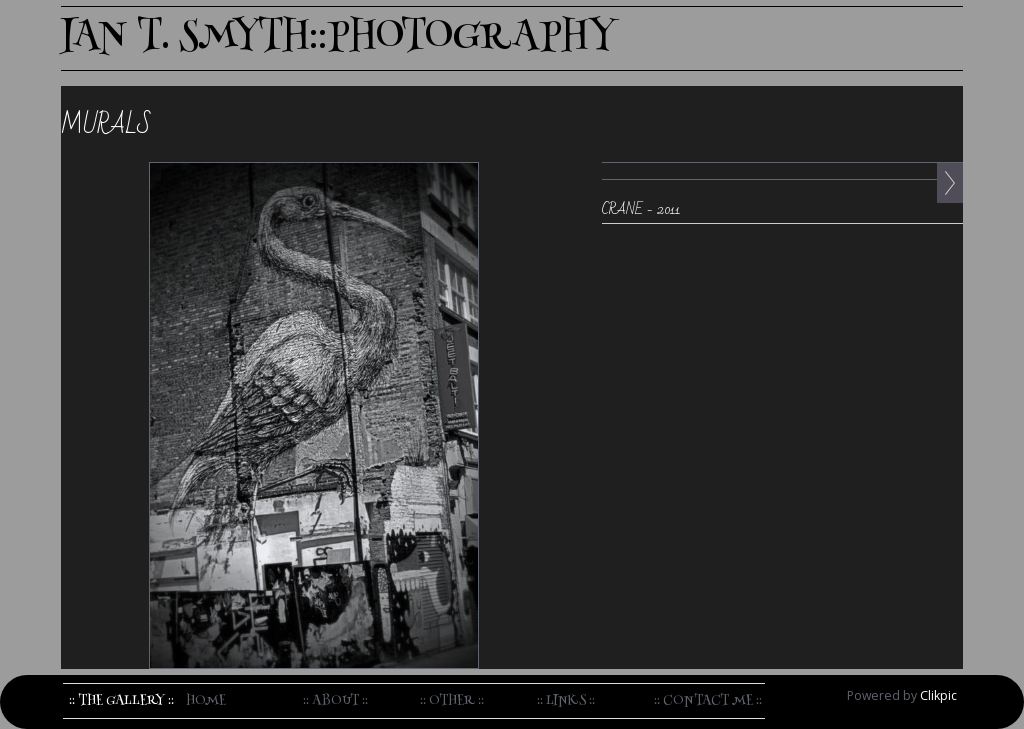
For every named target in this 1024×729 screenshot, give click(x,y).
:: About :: (335, 701)
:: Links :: (566, 701)
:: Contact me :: (708, 701)
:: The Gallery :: (121, 701)
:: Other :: (452, 701)
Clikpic (938, 695)
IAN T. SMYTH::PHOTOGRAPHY (338, 38)
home (206, 701)
